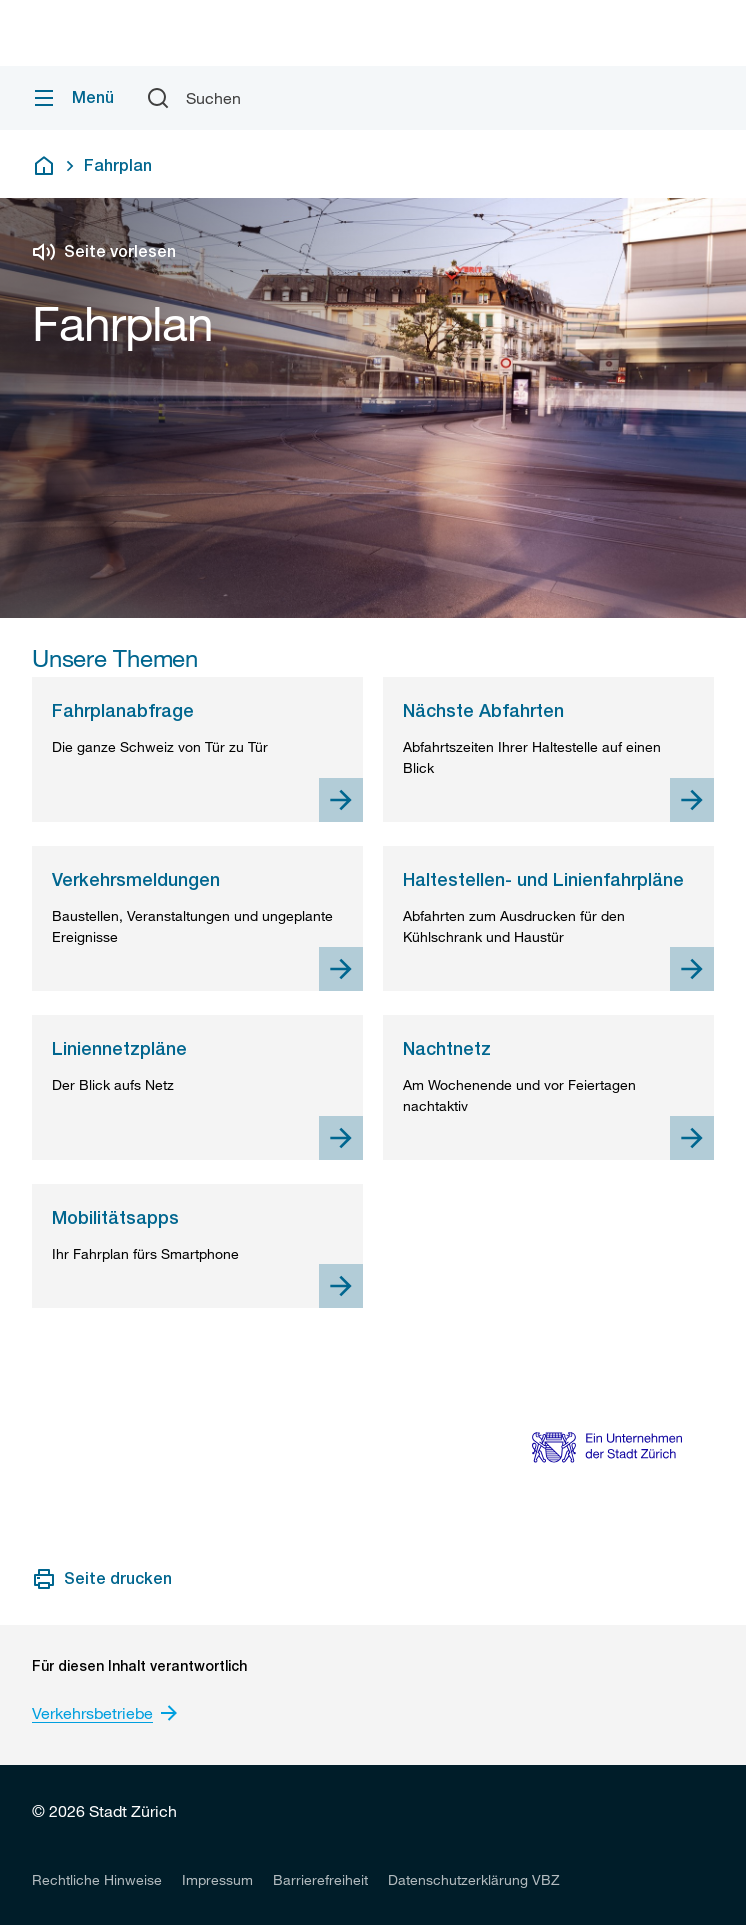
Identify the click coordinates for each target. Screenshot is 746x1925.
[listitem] (97, 1879)
